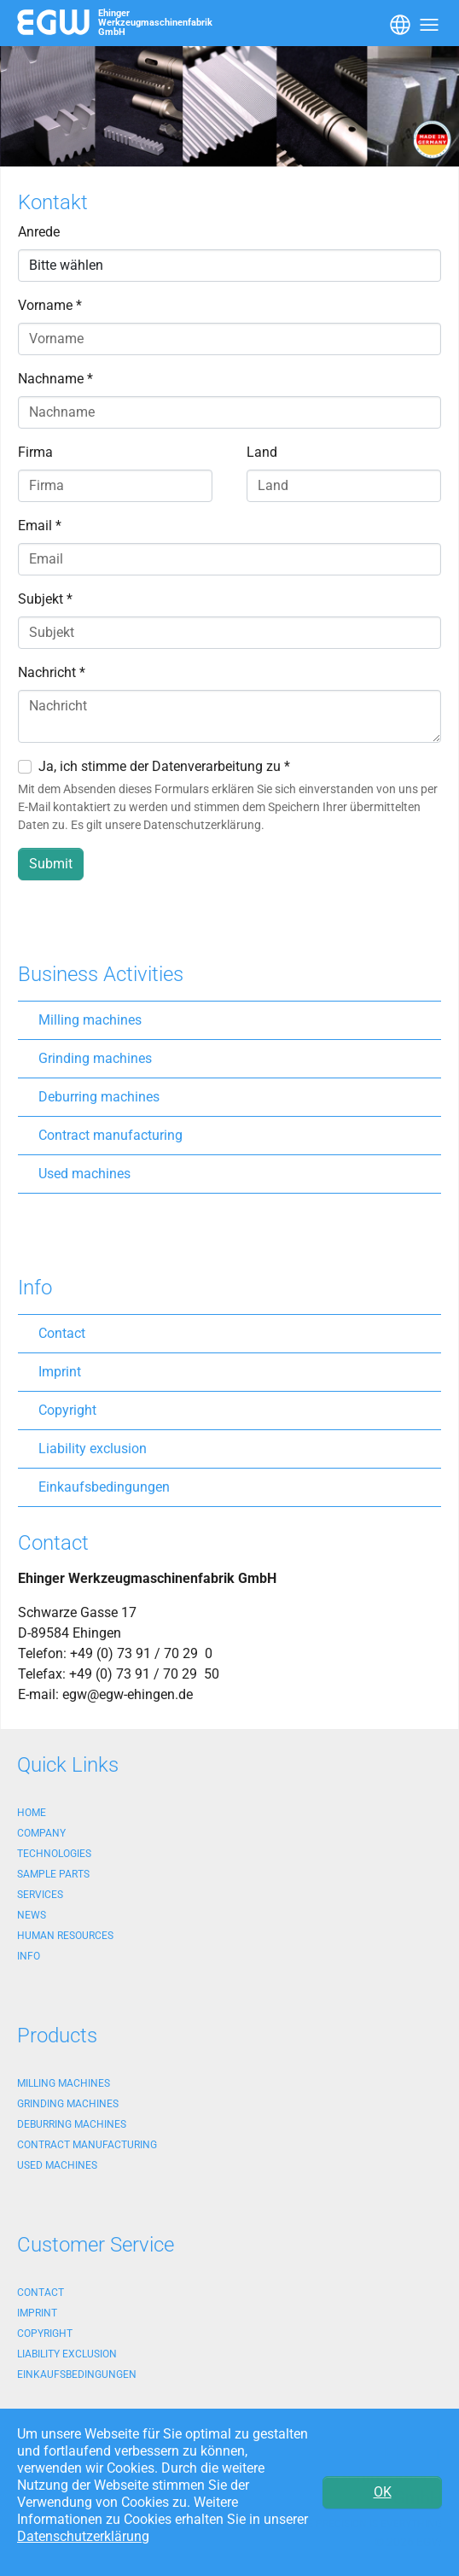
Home (31, 1813)
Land (262, 452)
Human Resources (65, 1936)
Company (41, 1833)
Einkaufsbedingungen (104, 1487)
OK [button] (383, 2492)
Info (28, 1956)
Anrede (39, 232)
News (31, 1915)
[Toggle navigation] (398, 23)
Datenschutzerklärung (83, 2536)
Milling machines (90, 1020)
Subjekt (45, 599)
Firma (35, 452)
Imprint (59, 1372)
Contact (61, 1333)
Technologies (54, 1854)
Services (40, 1895)
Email (39, 525)
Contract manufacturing (110, 1135)
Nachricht (51, 672)
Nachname (55, 379)
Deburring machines (99, 1097)
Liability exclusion (92, 1448)
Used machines (84, 1173)
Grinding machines (95, 1058)
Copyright (67, 1410)
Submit (51, 864)
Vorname (50, 305)
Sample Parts (53, 1874)
